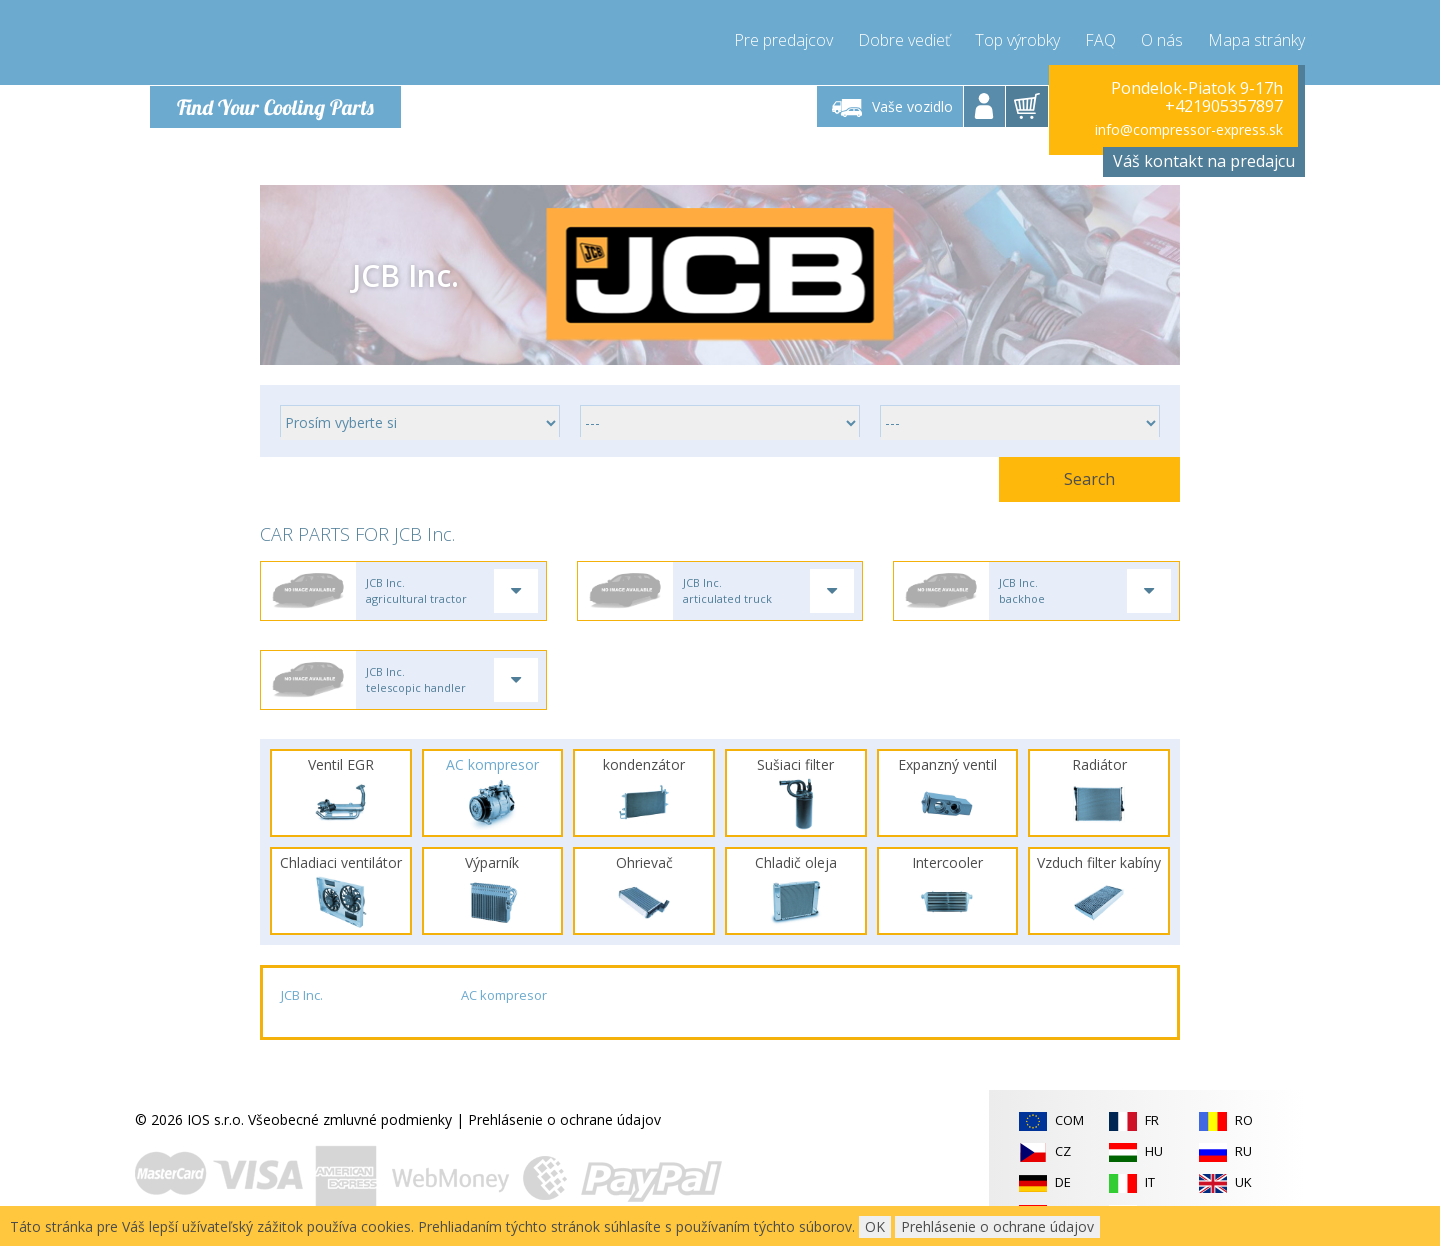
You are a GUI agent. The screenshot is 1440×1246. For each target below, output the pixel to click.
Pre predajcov (783, 40)
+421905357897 (1224, 106)
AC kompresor (504, 997)
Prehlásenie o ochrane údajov (564, 1121)
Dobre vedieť (904, 40)
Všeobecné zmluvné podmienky (350, 1121)
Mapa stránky (1256, 40)
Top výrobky (1017, 40)
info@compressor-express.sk (1189, 129)
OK (875, 1226)
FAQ (1100, 40)
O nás (1162, 40)
